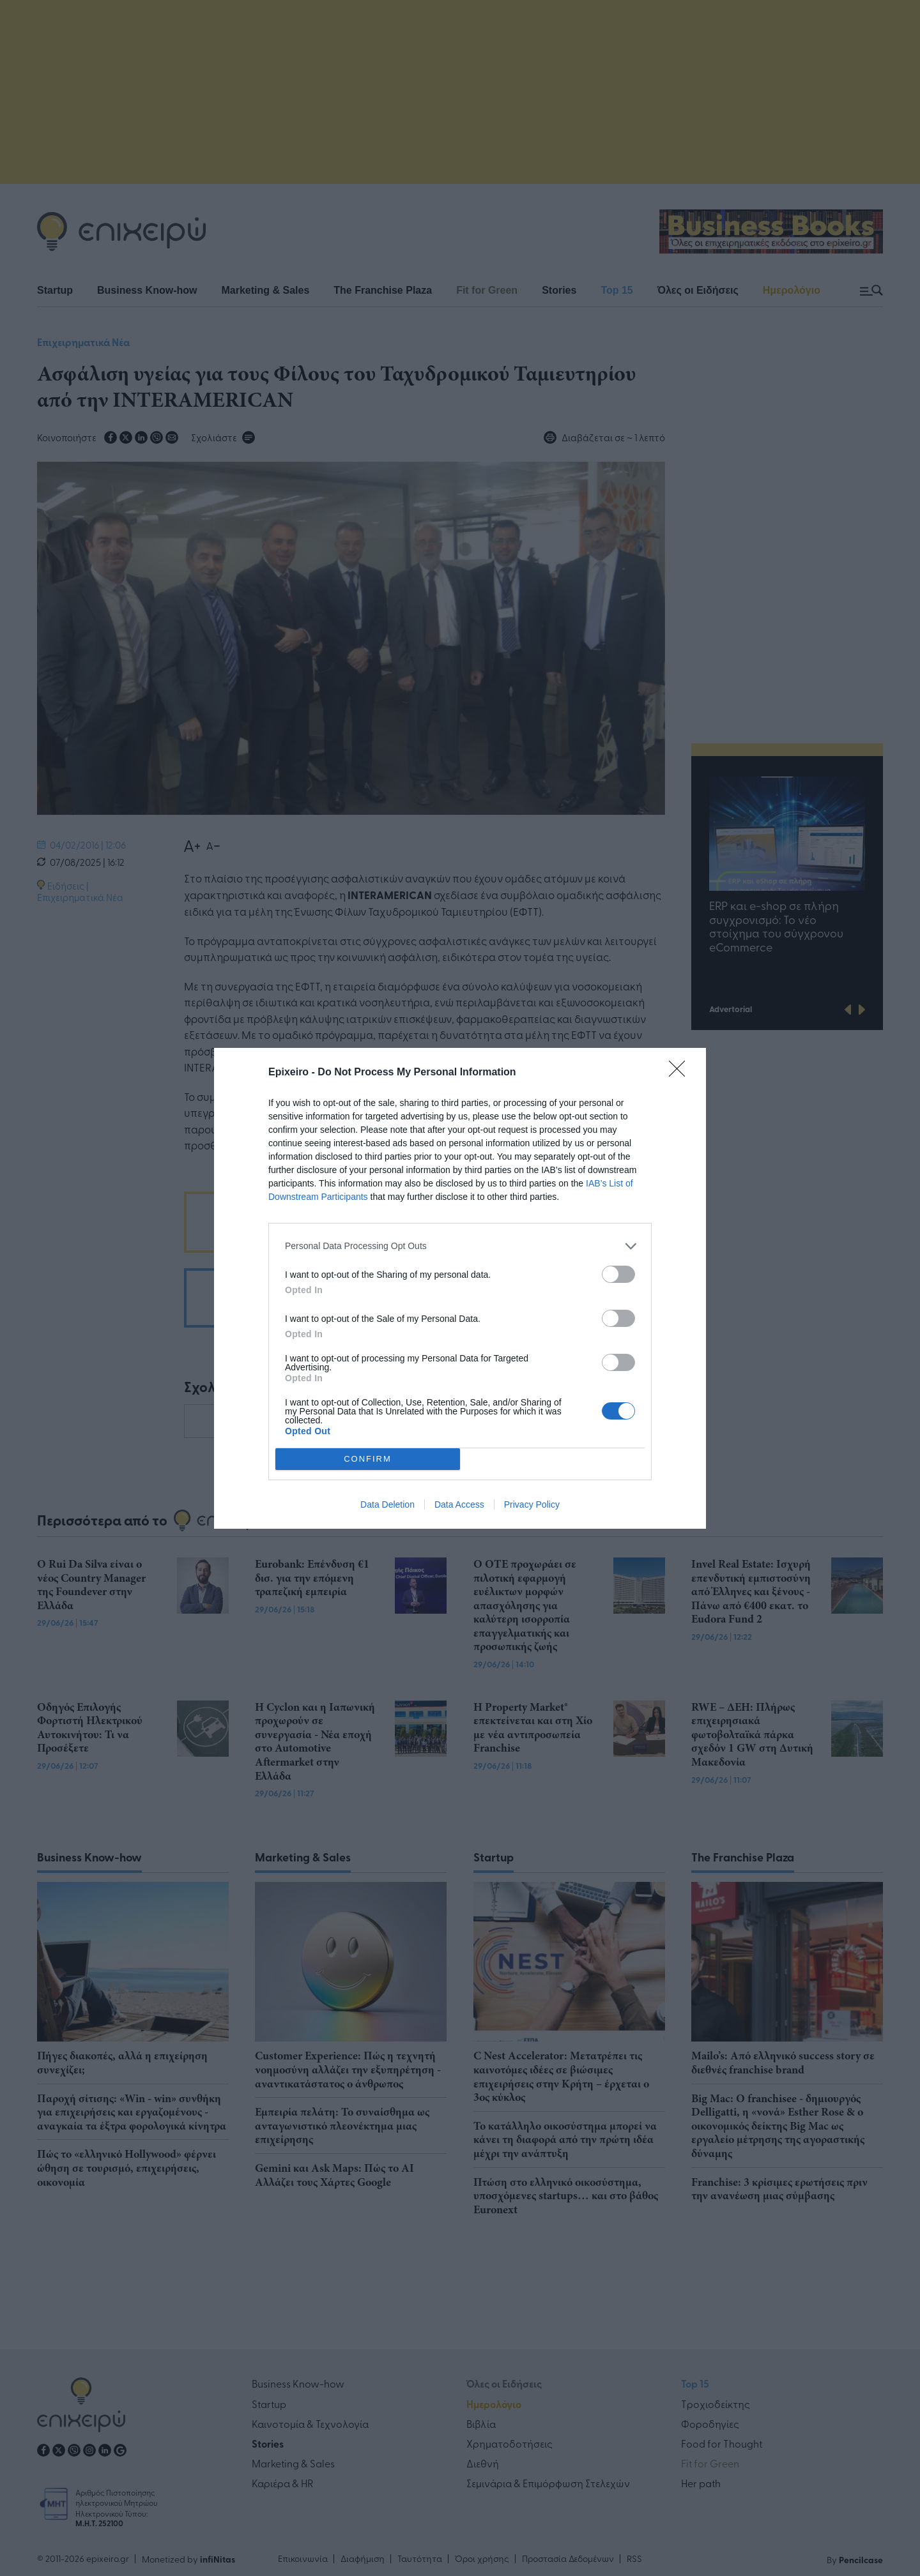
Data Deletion (387, 1504)
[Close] (681, 1073)
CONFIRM (368, 1459)
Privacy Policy (532, 1504)
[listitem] (460, 1246)
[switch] (618, 1274)
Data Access (459, 1504)
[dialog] (460, 1288)
